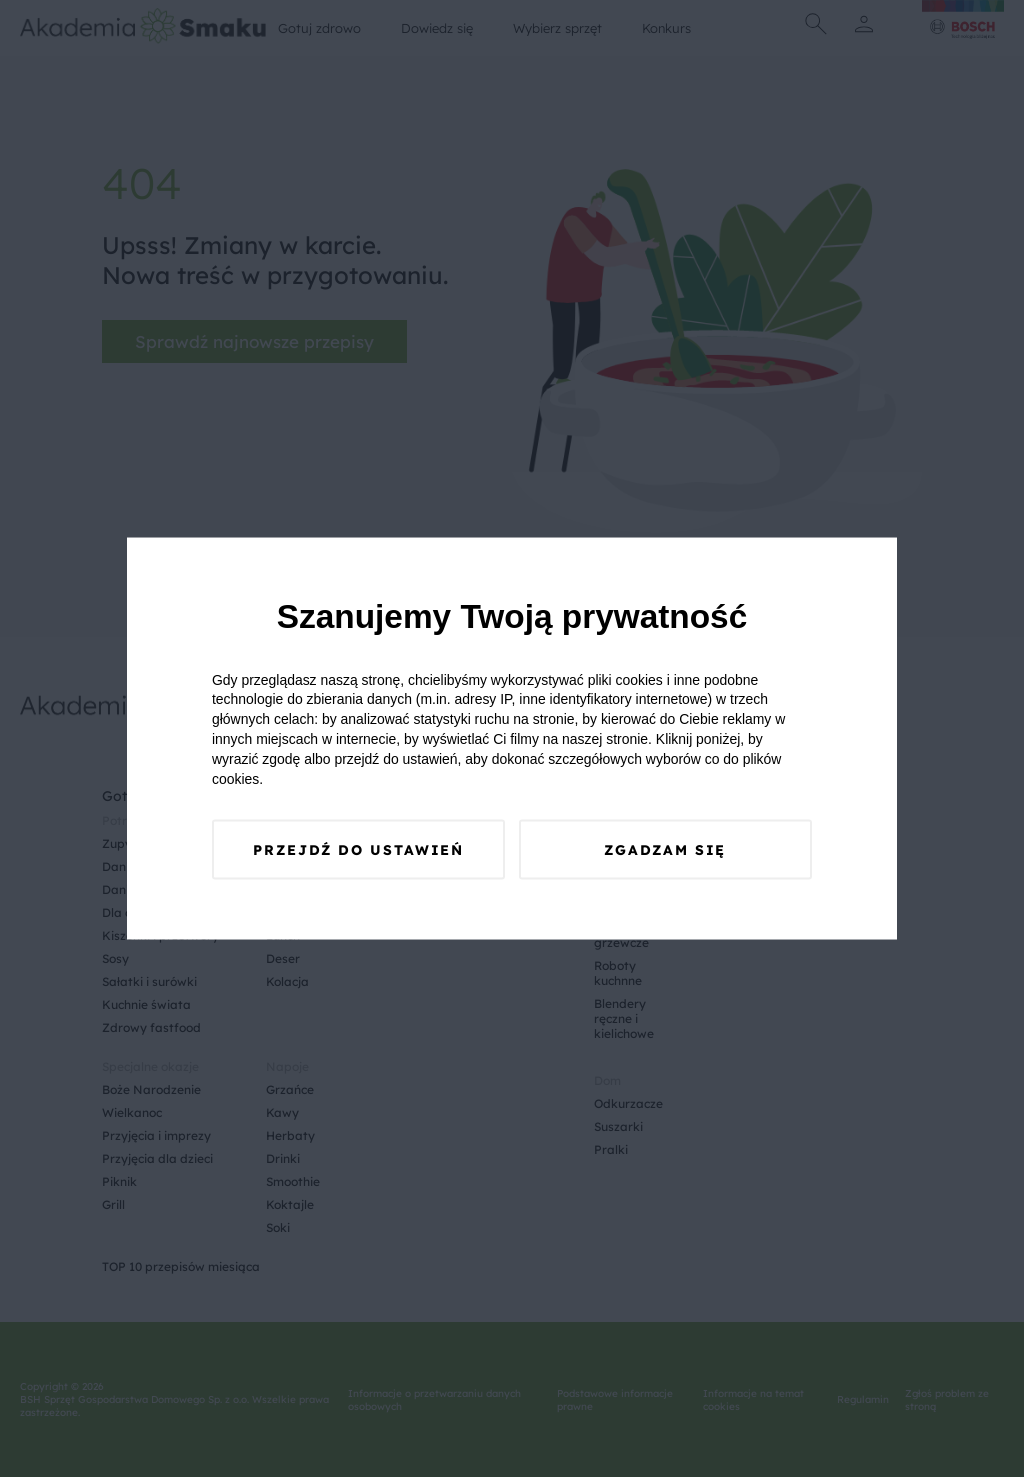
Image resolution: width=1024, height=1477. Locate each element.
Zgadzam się (665, 851)
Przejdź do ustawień (358, 851)
